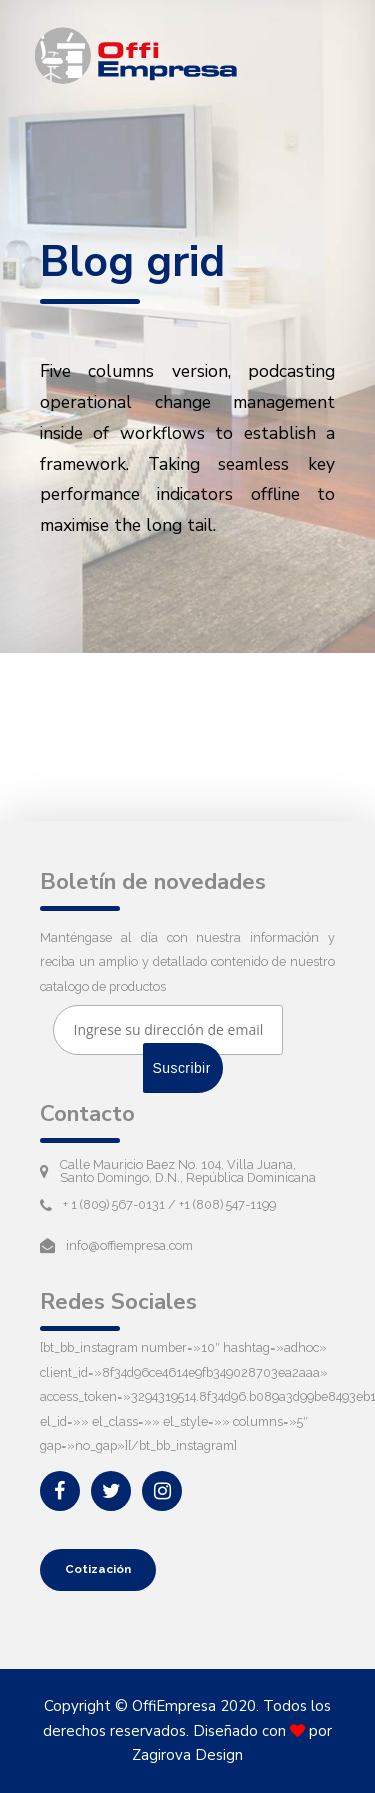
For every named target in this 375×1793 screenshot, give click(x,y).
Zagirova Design (187, 1755)
